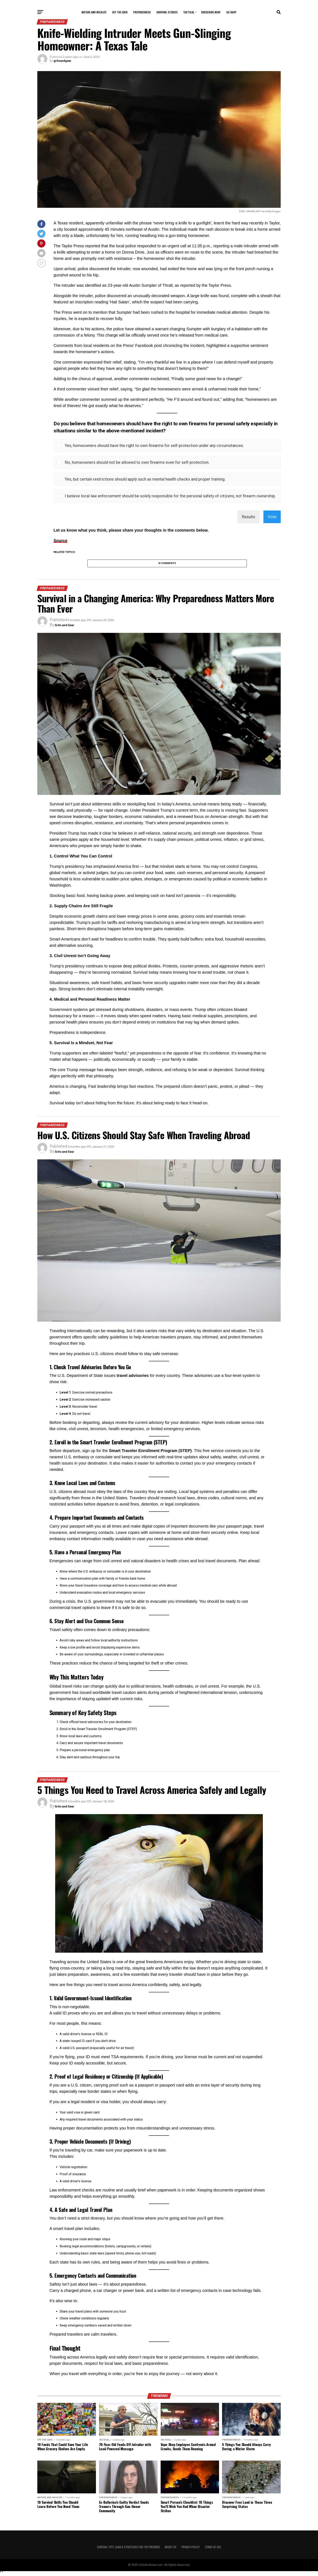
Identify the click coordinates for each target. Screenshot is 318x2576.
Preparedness (142, 12)
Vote (272, 516)
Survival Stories (166, 12)
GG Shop (231, 12)
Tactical (188, 12)
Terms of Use (213, 2548)
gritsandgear (62, 60)
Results (248, 516)
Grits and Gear (64, 626)
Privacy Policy (190, 2548)
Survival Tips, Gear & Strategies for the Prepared (128, 2548)
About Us (170, 2548)
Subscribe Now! (211, 12)
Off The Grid (120, 12)
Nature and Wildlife (94, 12)
